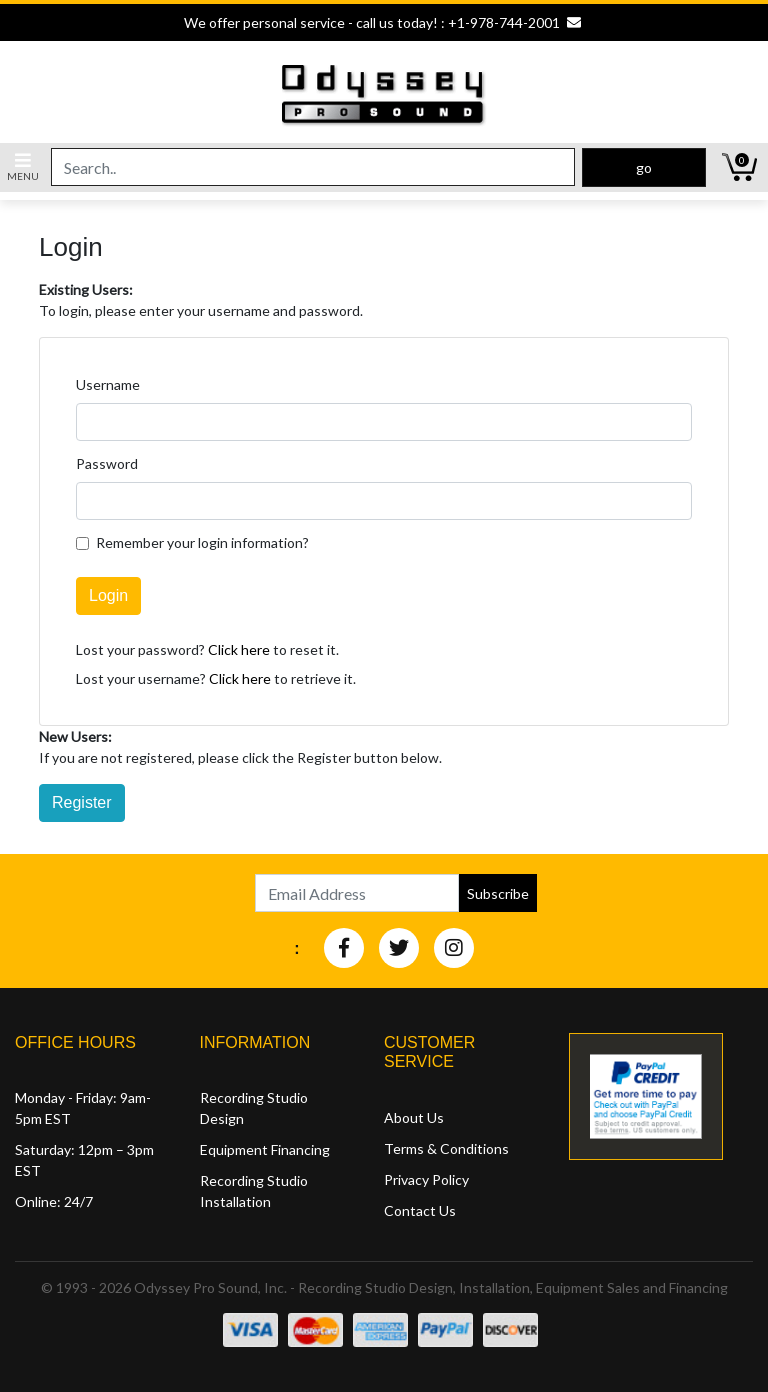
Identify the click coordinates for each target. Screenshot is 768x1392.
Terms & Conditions (446, 1148)
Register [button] (82, 802)
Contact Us (420, 1210)
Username (108, 384)
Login (108, 595)
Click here (239, 649)
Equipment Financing (265, 1149)
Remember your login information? (202, 542)
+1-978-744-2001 (504, 22)
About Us (414, 1117)
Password (107, 463)
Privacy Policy (426, 1179)
